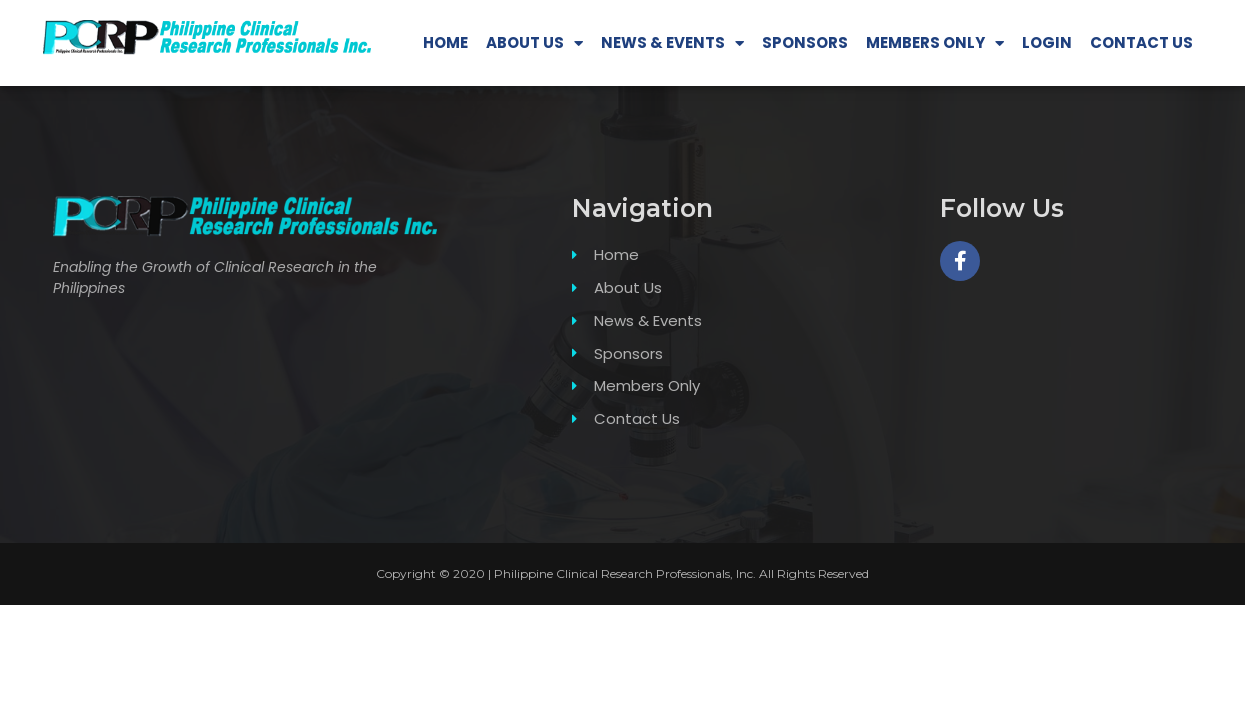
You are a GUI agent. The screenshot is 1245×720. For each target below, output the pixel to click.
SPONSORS (805, 42)
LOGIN (1047, 42)
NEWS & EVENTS (672, 43)
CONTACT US (1141, 42)
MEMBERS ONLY (935, 43)
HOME (445, 42)
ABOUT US (534, 43)
